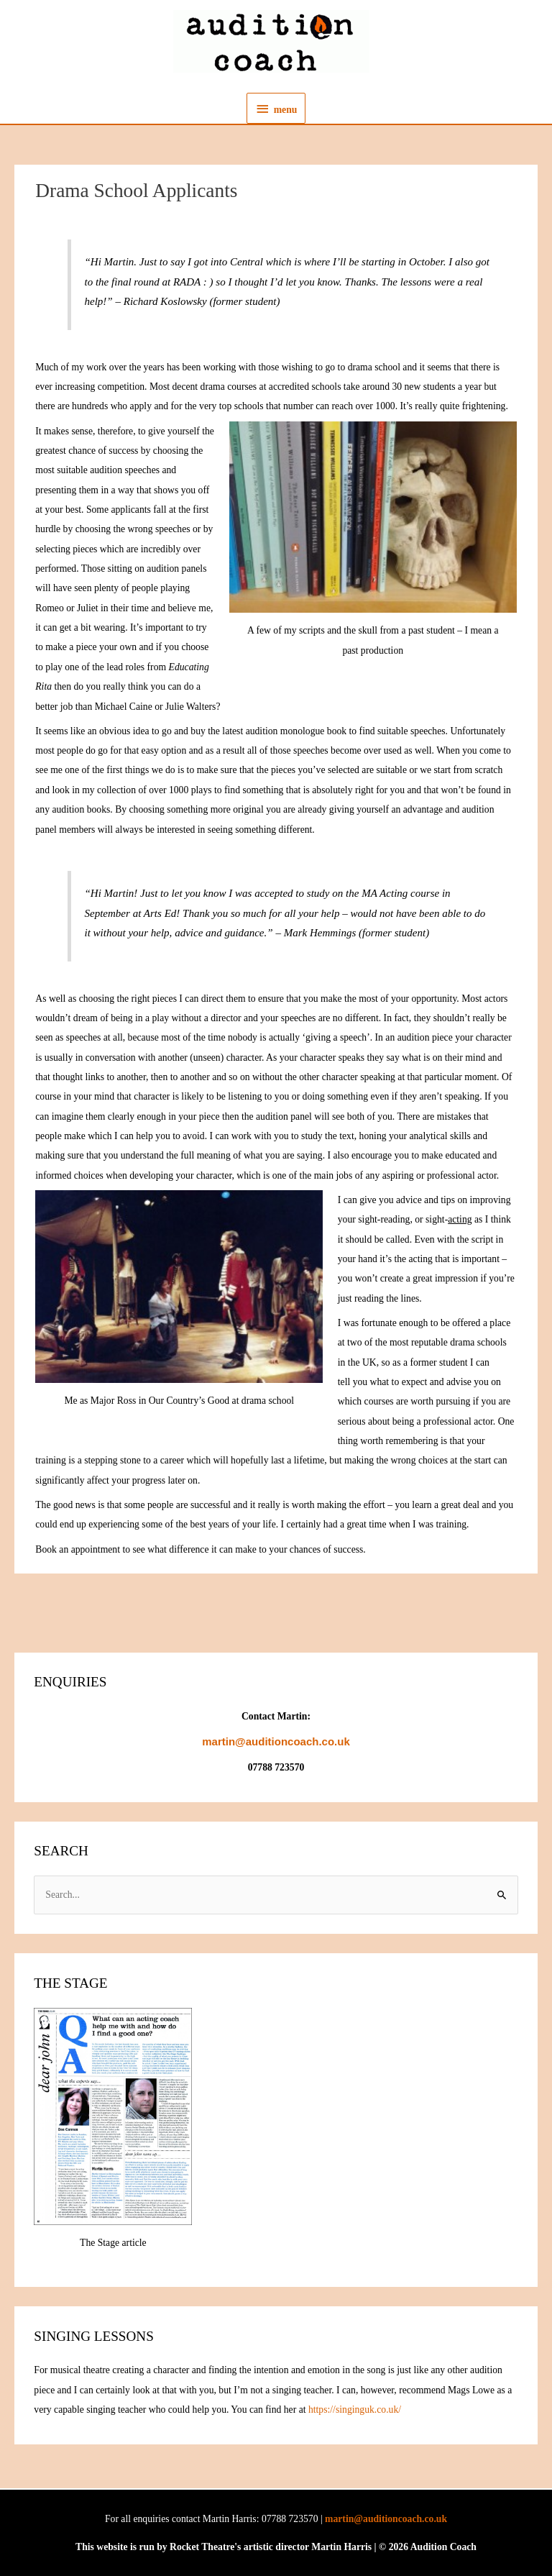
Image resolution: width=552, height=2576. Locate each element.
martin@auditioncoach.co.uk (386, 2518)
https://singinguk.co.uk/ (354, 2409)
